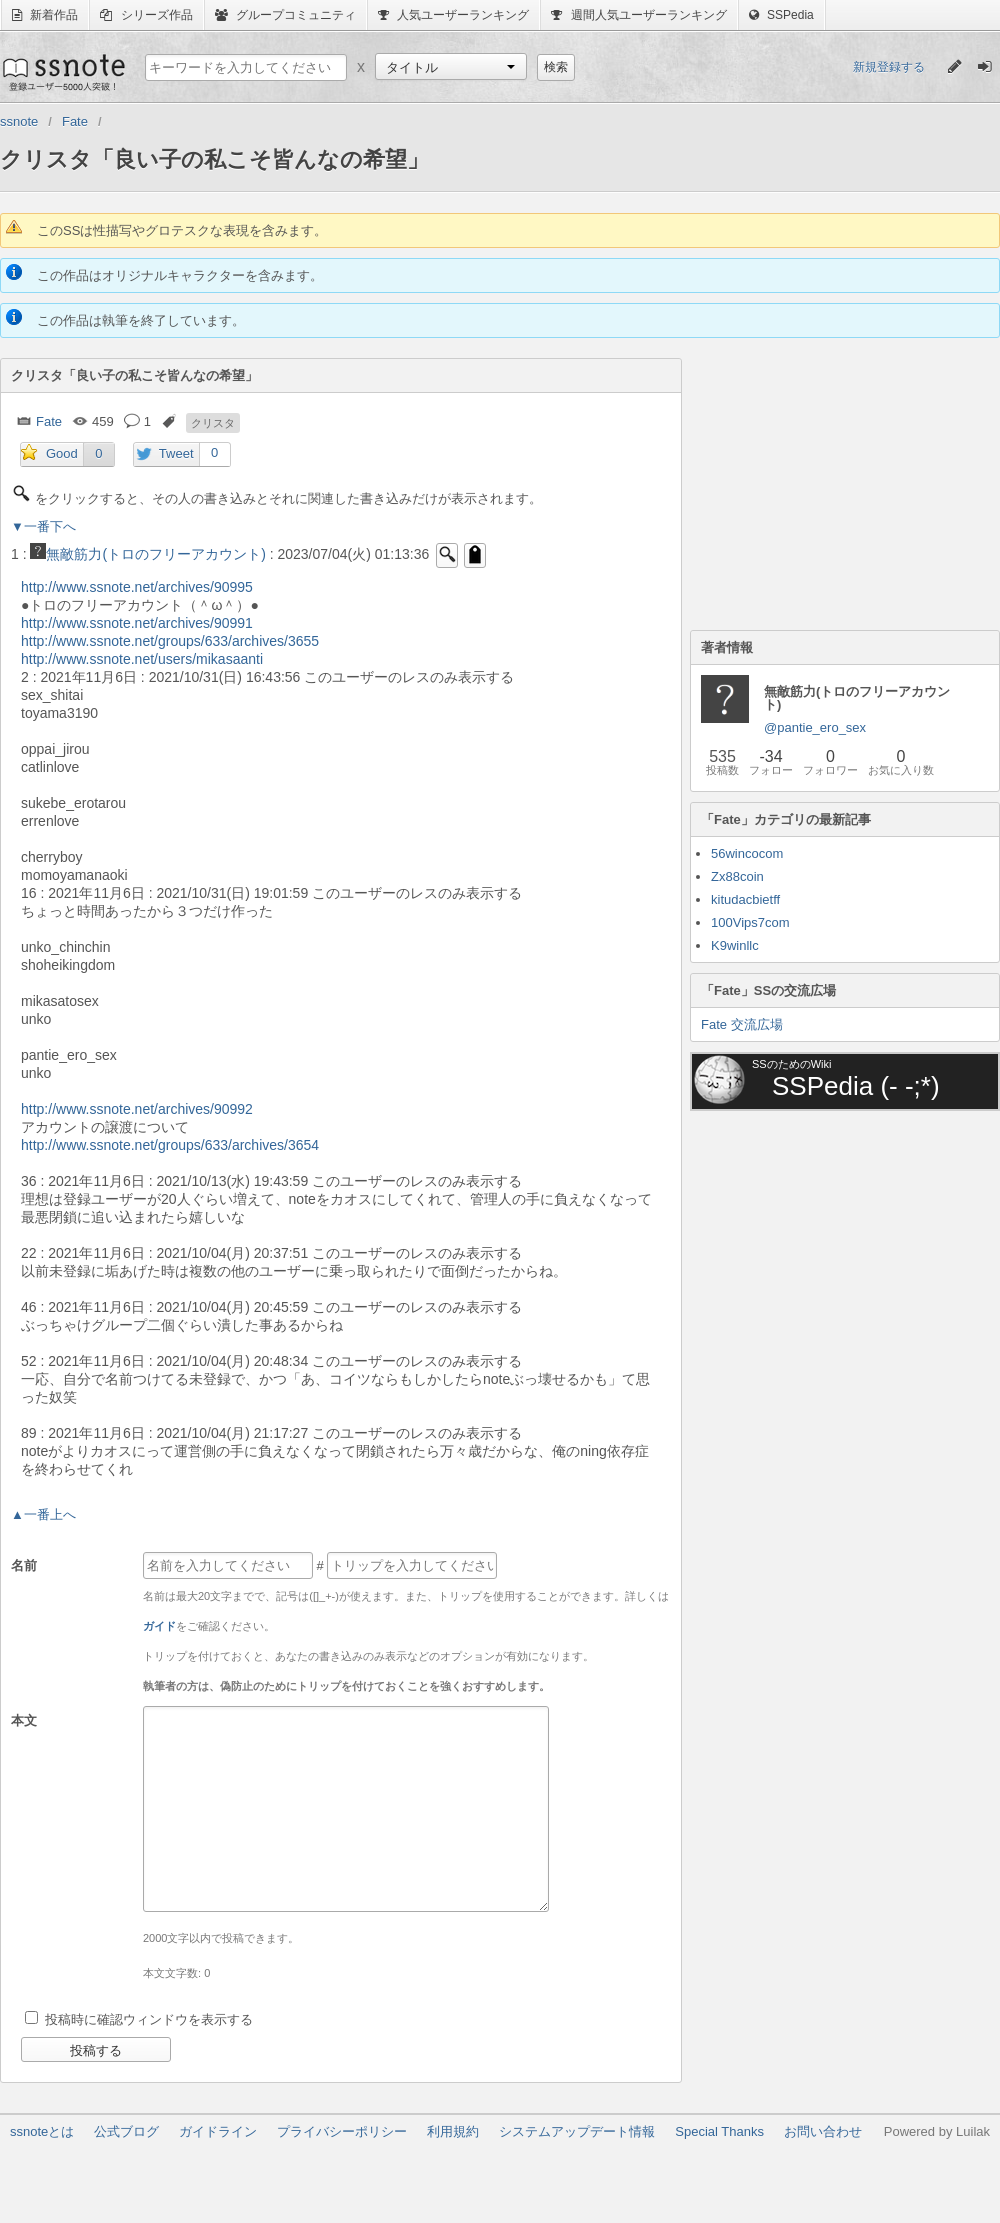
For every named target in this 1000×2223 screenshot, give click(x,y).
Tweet (176, 453)
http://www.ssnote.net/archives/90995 (137, 587)
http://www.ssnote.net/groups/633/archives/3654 (170, 1145)
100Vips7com (750, 922)
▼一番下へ (43, 526)
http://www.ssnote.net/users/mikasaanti (142, 659)
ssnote (62, 72)
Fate (49, 421)
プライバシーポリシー (342, 2131)
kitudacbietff (745, 899)
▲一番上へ (43, 1514)
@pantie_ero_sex (815, 727)
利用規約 (453, 2131)
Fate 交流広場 (742, 1024)
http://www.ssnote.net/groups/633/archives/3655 (170, 641)
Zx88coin (737, 876)
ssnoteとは (42, 2131)
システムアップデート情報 (577, 2131)
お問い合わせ (823, 2131)
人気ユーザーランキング (453, 15)
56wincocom (747, 853)
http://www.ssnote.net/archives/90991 (137, 623)
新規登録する (889, 67)
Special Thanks (719, 2131)
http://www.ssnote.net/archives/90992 (137, 1109)
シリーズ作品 (146, 15)
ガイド (159, 1626)
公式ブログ (126, 2131)
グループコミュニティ (285, 15)
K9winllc (735, 945)
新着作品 (45, 15)
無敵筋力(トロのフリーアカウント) (147, 554)
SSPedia (781, 15)
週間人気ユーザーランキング (638, 15)
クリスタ (213, 423)
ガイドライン (218, 2131)
